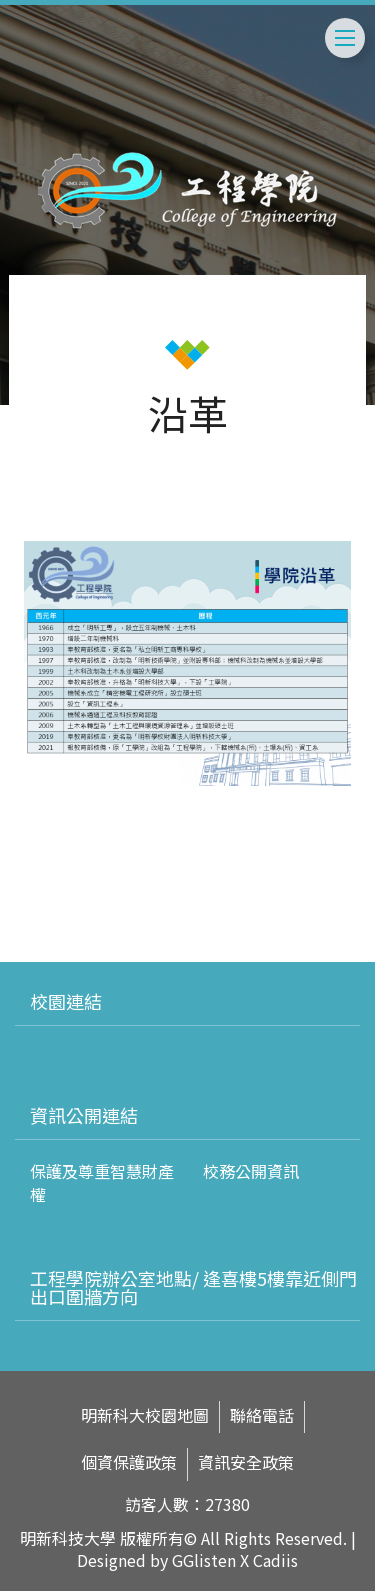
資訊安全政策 (246, 1462)
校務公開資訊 (251, 1171)
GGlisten (204, 1560)
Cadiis (275, 1560)
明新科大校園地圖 (145, 1415)
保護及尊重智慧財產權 (102, 1182)
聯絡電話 (262, 1415)
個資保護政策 (129, 1462)
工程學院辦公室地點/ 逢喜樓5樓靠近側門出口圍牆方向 (193, 1287)
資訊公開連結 (84, 1115)
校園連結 (66, 1001)
